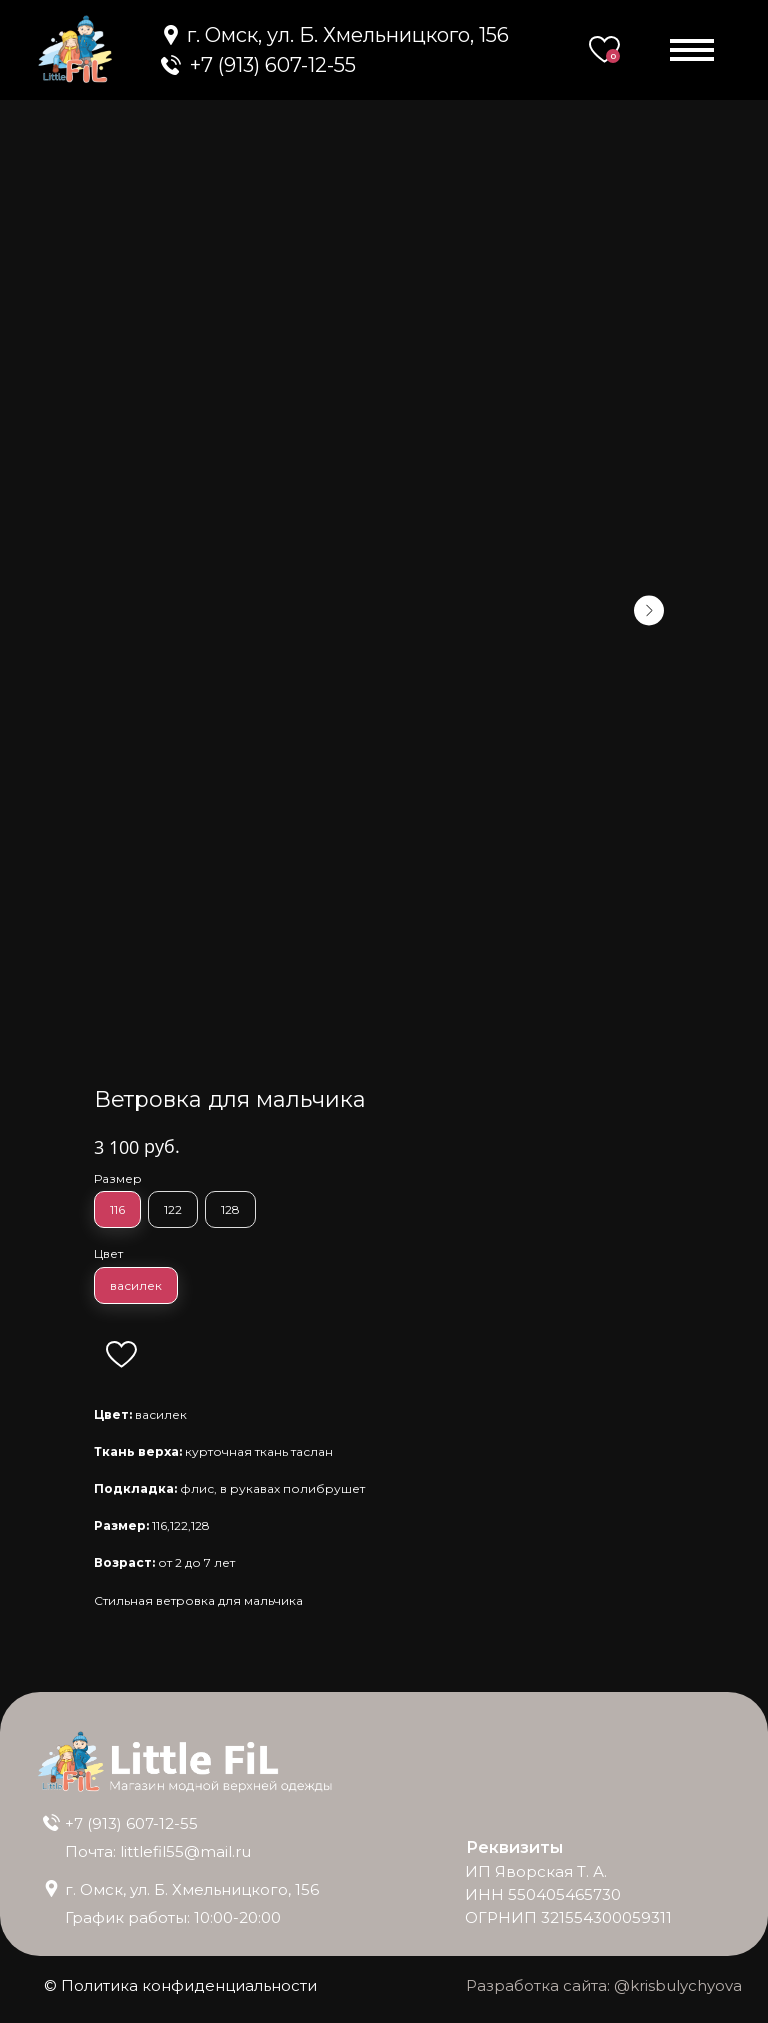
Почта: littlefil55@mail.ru (158, 1851)
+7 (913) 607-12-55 (273, 65)
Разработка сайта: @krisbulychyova (604, 1985)
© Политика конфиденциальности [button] (180, 1985)
